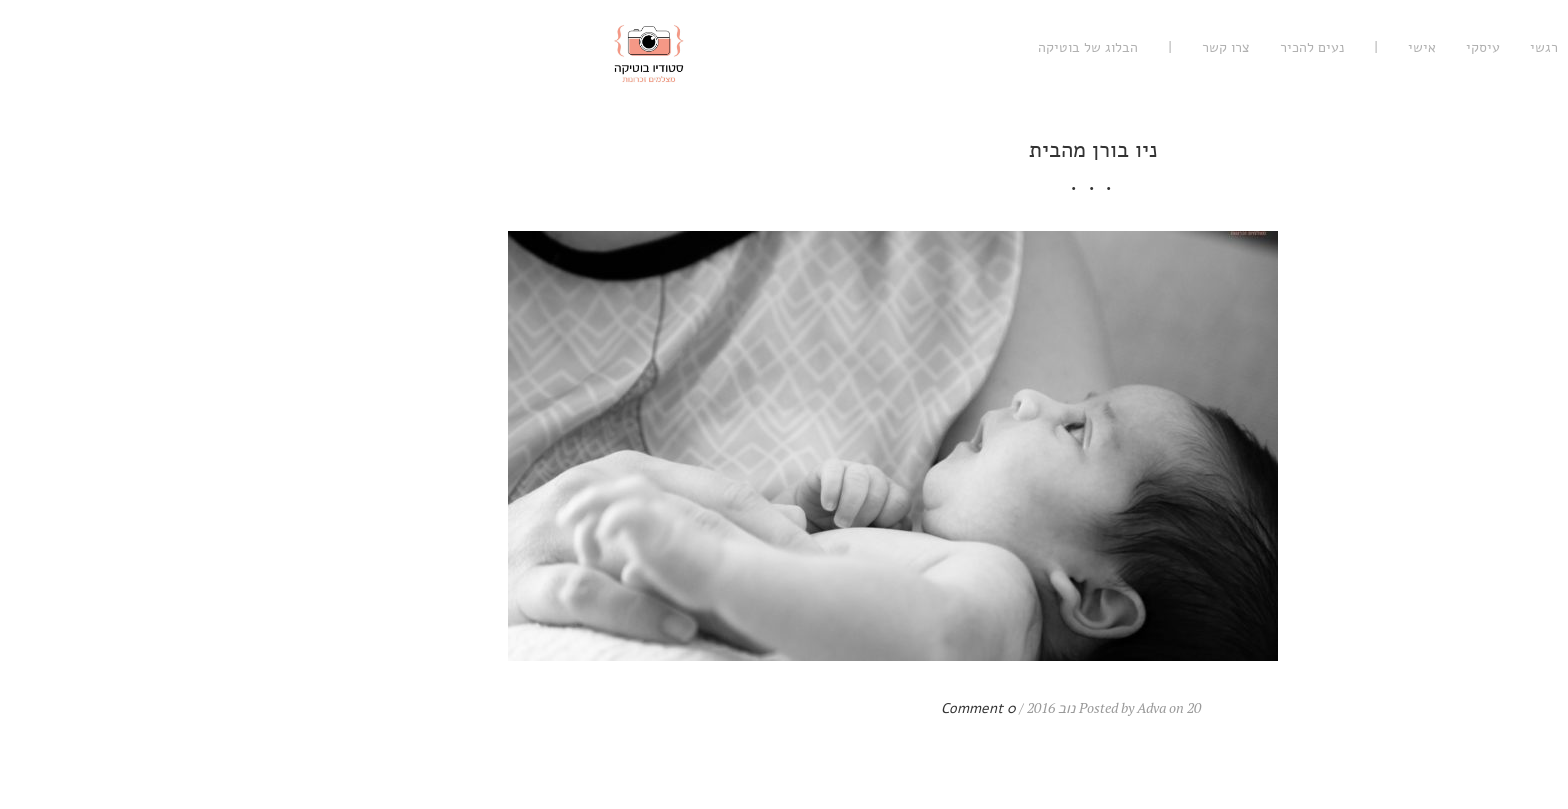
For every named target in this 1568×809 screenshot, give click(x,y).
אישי (1113, 47)
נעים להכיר (1003, 47)
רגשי (1235, 47)
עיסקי (1174, 47)
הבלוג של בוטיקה (779, 47)
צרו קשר (917, 47)
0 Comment (669, 708)
